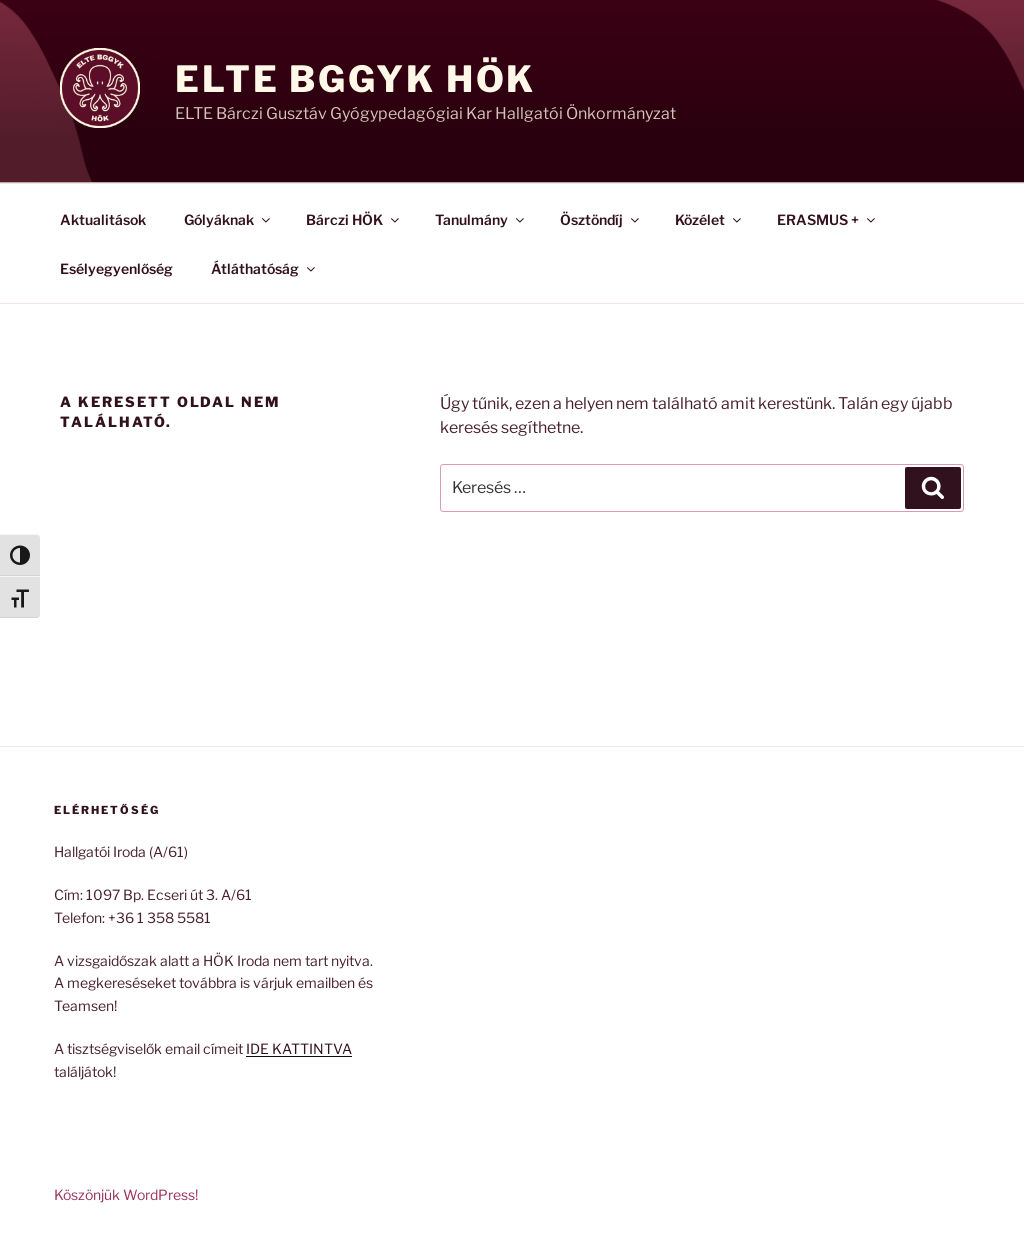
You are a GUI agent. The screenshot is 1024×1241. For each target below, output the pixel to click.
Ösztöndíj (601, 219)
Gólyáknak (228, 219)
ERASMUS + (827, 219)
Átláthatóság (264, 268)
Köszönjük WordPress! (126, 1194)
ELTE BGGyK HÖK (355, 79)
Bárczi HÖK (354, 219)
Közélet (709, 219)
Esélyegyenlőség (116, 268)
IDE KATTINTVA (299, 1048)
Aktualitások (103, 219)
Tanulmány (481, 219)
